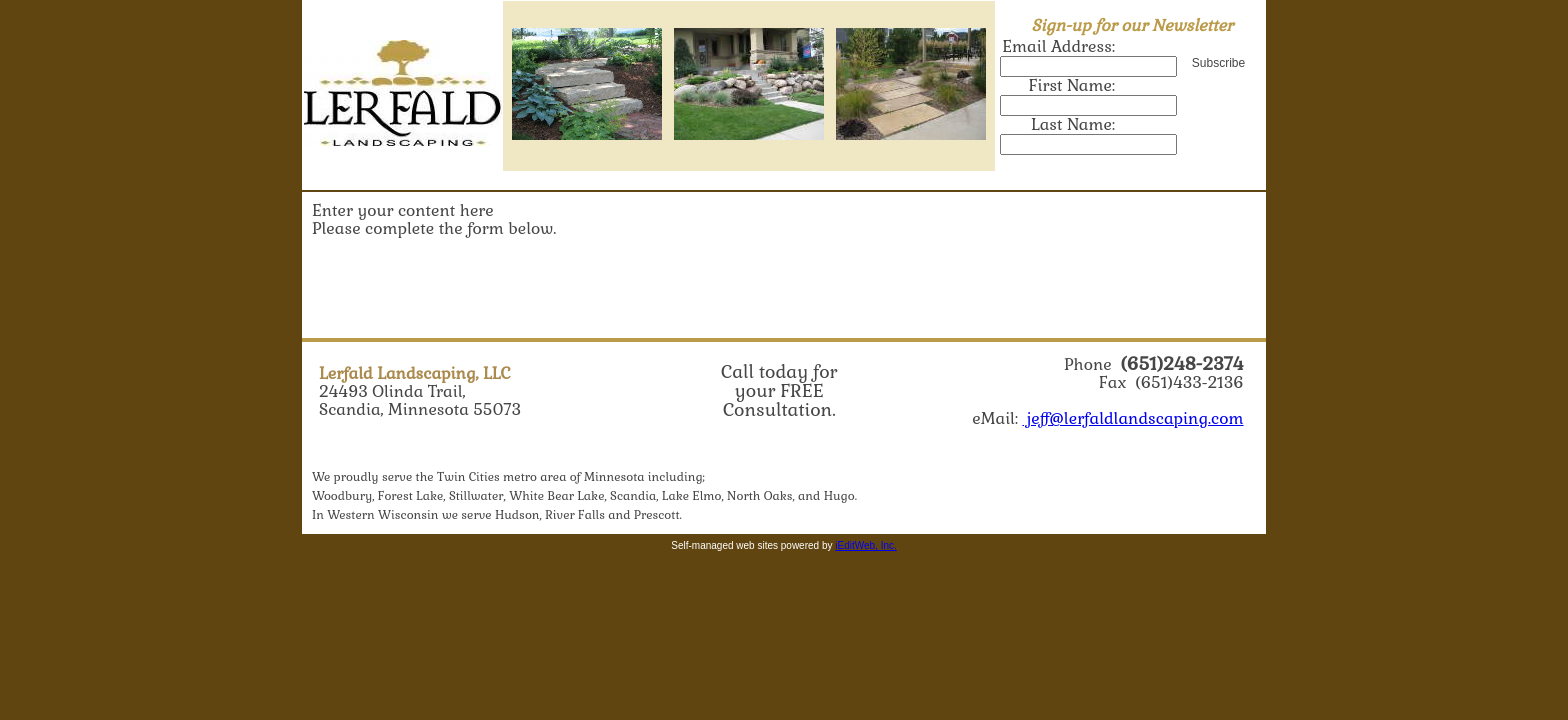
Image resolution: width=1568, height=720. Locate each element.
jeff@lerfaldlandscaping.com (1132, 418)
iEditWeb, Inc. (866, 545)
